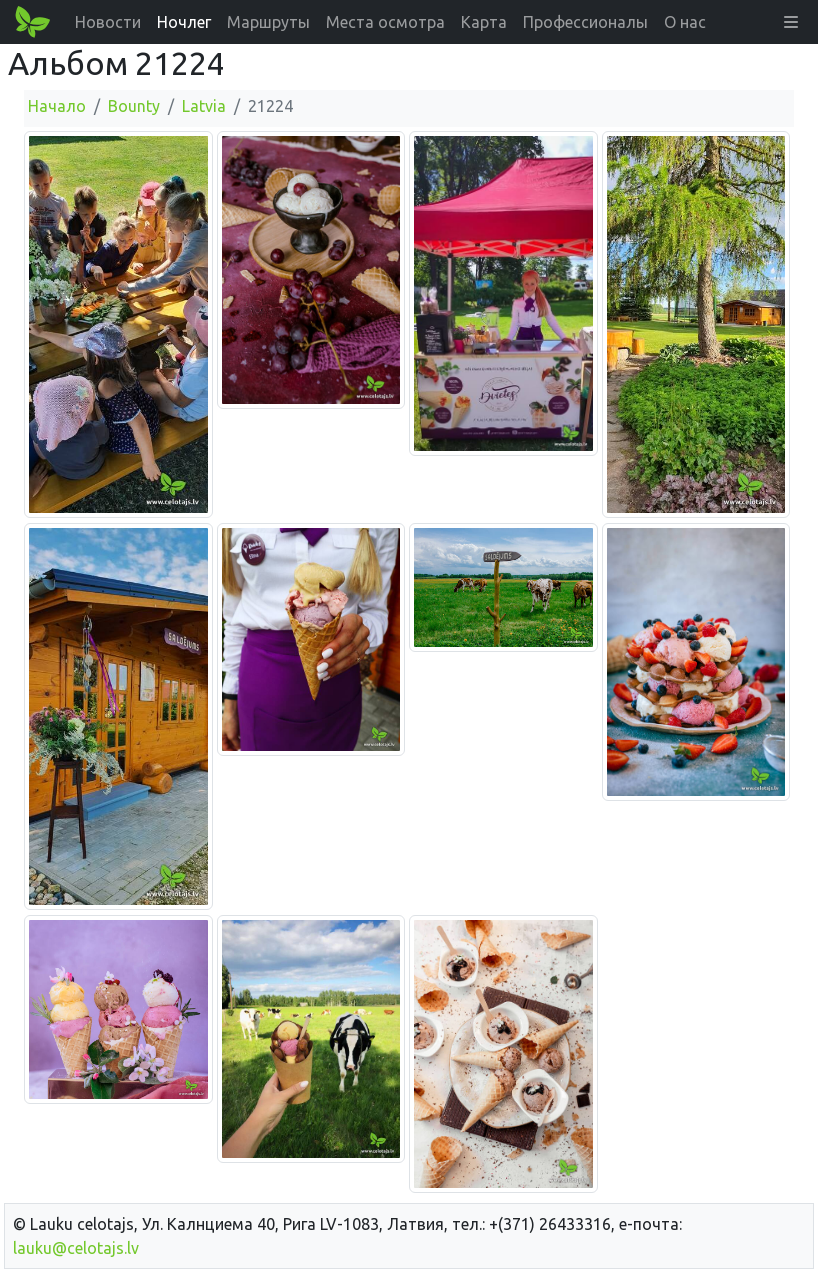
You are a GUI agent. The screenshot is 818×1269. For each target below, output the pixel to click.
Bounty (134, 106)
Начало (57, 106)
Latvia (204, 106)
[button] (791, 22)
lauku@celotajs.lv (76, 1248)
